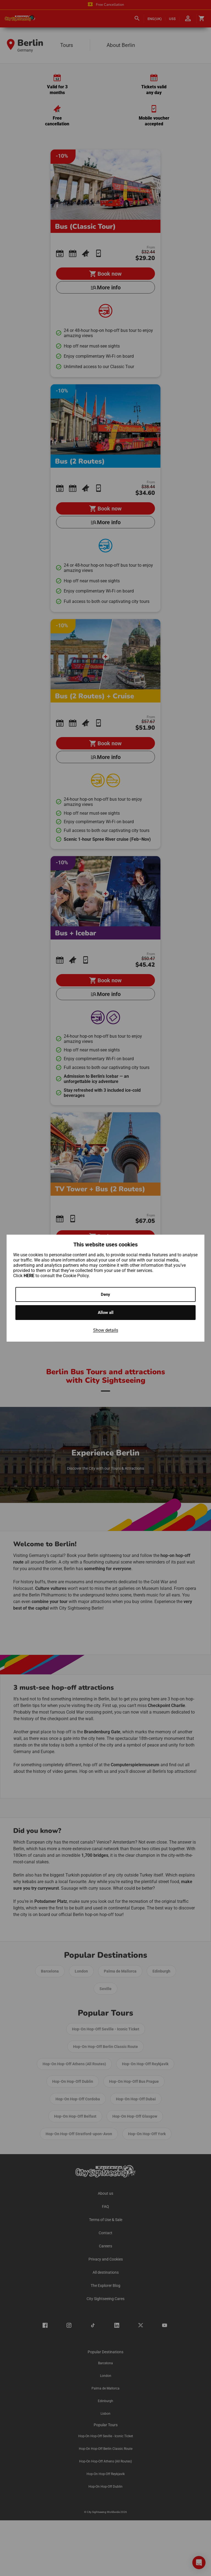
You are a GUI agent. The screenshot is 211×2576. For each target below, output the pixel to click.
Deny (105, 1294)
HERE (29, 1275)
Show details (105, 1330)
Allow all (105, 1312)
